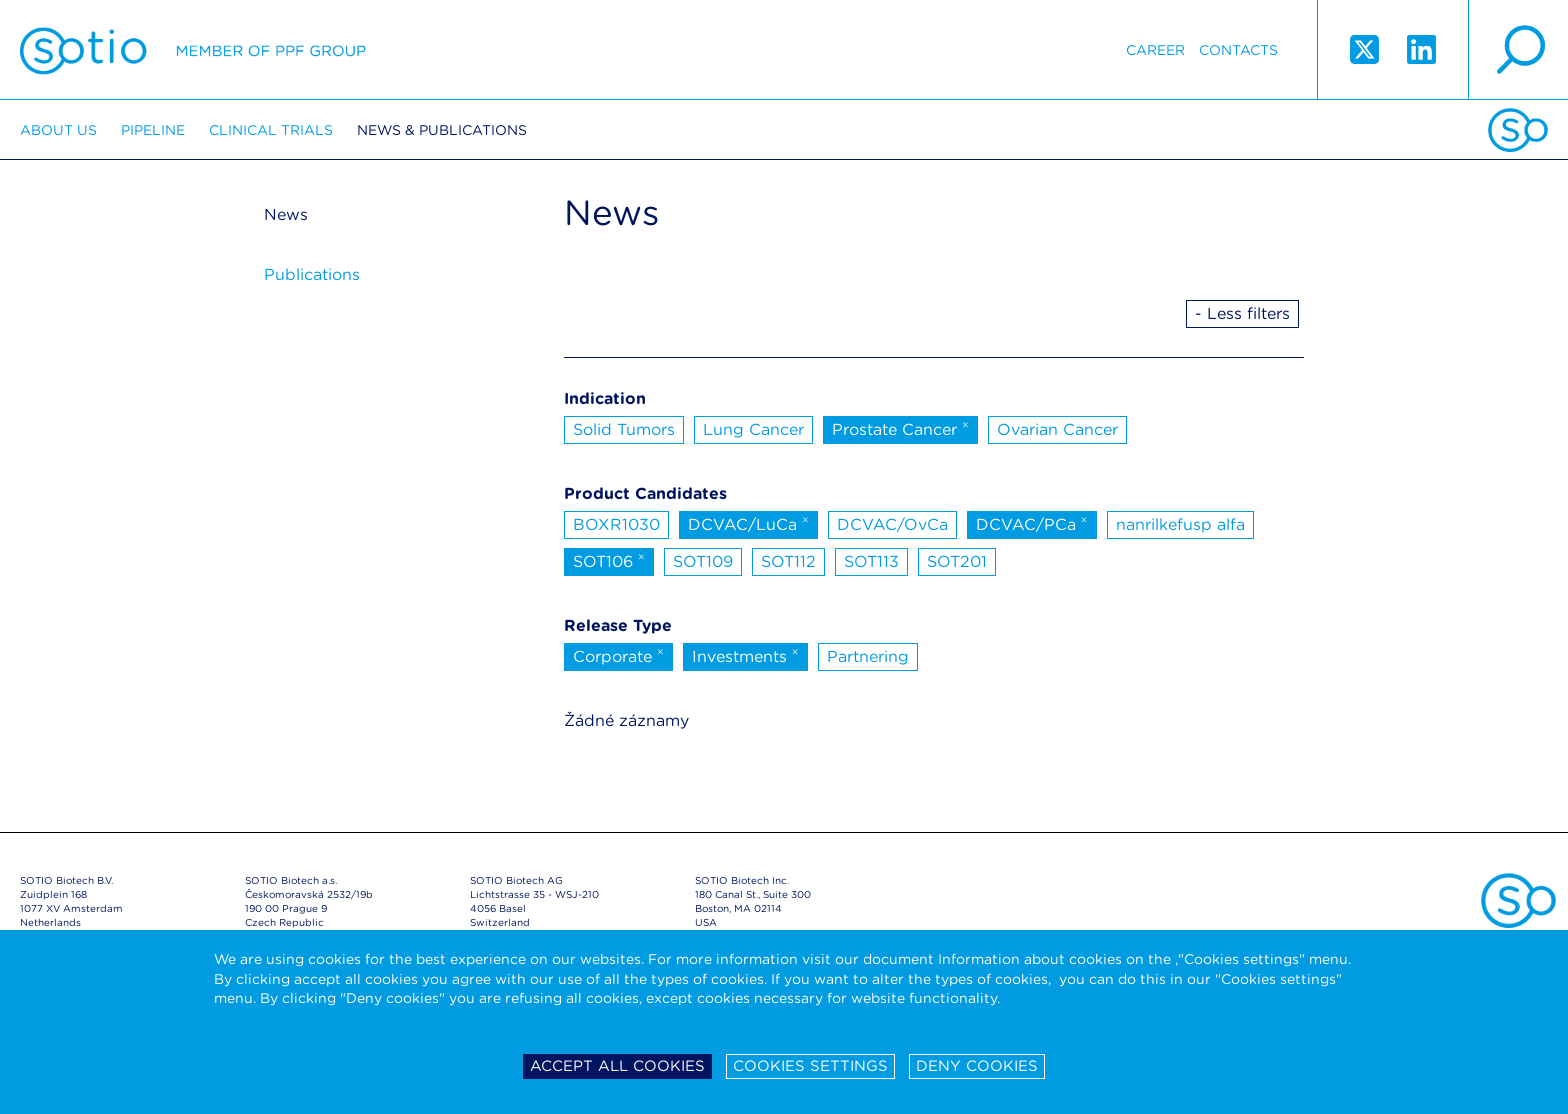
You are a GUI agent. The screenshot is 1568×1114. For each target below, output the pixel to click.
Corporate (618, 655)
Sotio (193, 50)
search (1518, 50)
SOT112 (788, 561)
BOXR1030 (616, 524)
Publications (312, 274)
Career (1155, 50)
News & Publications (442, 130)
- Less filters (1242, 313)
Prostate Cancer (900, 428)
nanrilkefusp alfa (1180, 524)
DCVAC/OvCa (892, 524)
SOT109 (703, 561)
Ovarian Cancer (1057, 429)
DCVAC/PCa (1032, 523)
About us (58, 130)
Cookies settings (810, 1066)
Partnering (868, 656)
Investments (745, 655)
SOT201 (957, 561)
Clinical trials (271, 130)
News (286, 214)
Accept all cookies (617, 1066)
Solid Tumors (624, 429)
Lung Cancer (753, 429)
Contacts (1238, 50)
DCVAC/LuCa (748, 523)
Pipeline (153, 130)
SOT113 (871, 561)
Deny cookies (977, 1066)
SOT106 (609, 560)
